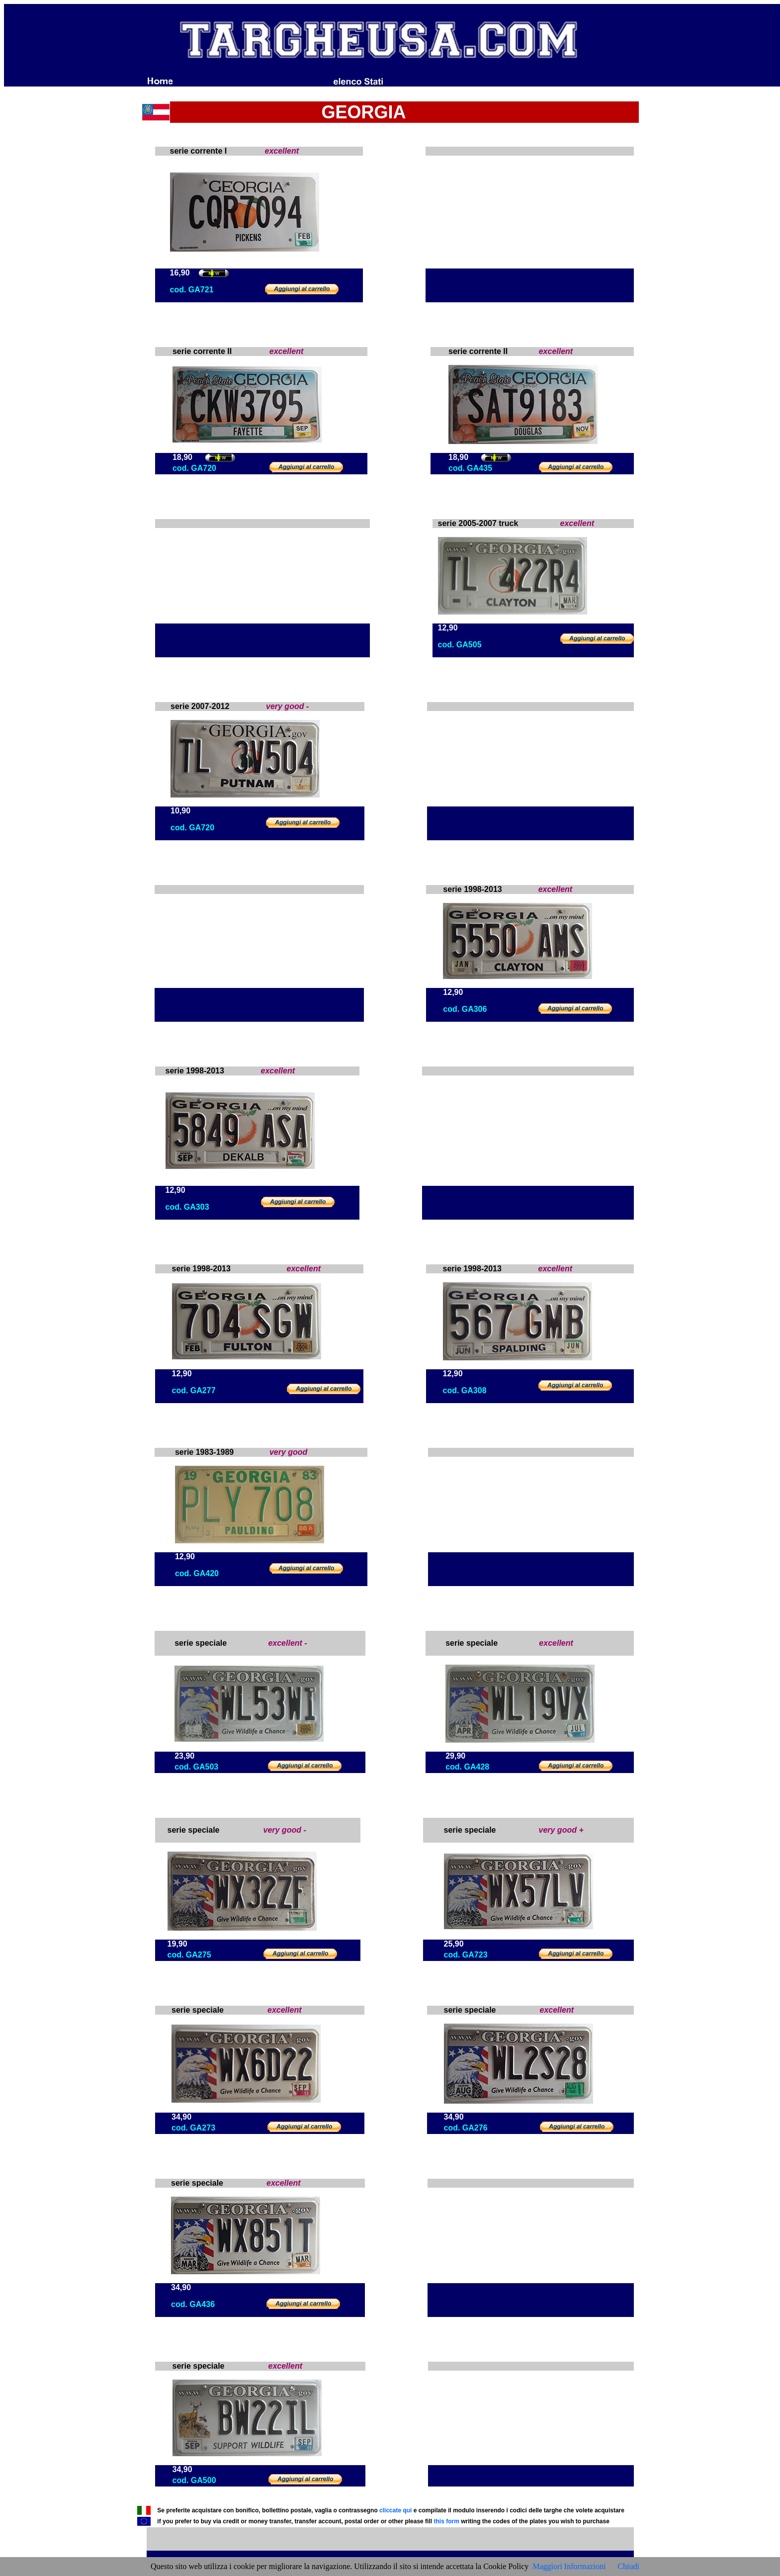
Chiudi (628, 2566)
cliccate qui (395, 2510)
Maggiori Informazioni (569, 2566)
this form (446, 2521)
